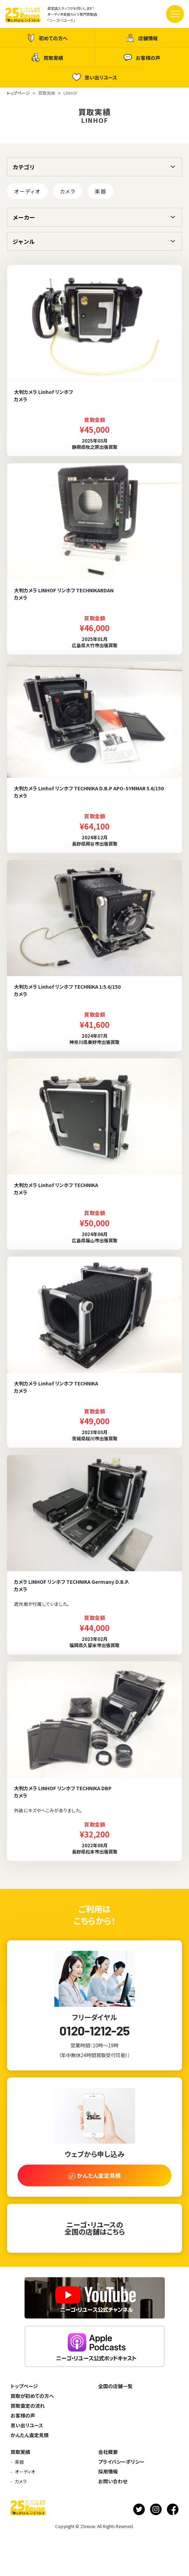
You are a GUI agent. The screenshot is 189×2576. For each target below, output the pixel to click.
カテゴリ (24, 167)
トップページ (24, 2386)
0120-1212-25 (94, 2030)
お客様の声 (141, 57)
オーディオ (27, 191)
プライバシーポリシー (121, 2461)
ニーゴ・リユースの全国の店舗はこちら (95, 2228)
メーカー (24, 217)
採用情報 (108, 2471)
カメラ (68, 191)
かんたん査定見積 (30, 2435)
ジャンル (24, 241)
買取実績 (47, 57)
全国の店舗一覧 (115, 2386)
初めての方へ (47, 38)
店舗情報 (142, 38)
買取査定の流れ (28, 2405)
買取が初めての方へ (32, 2395)
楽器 (100, 191)
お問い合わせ (112, 2481)
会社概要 (108, 2451)
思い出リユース (94, 77)
